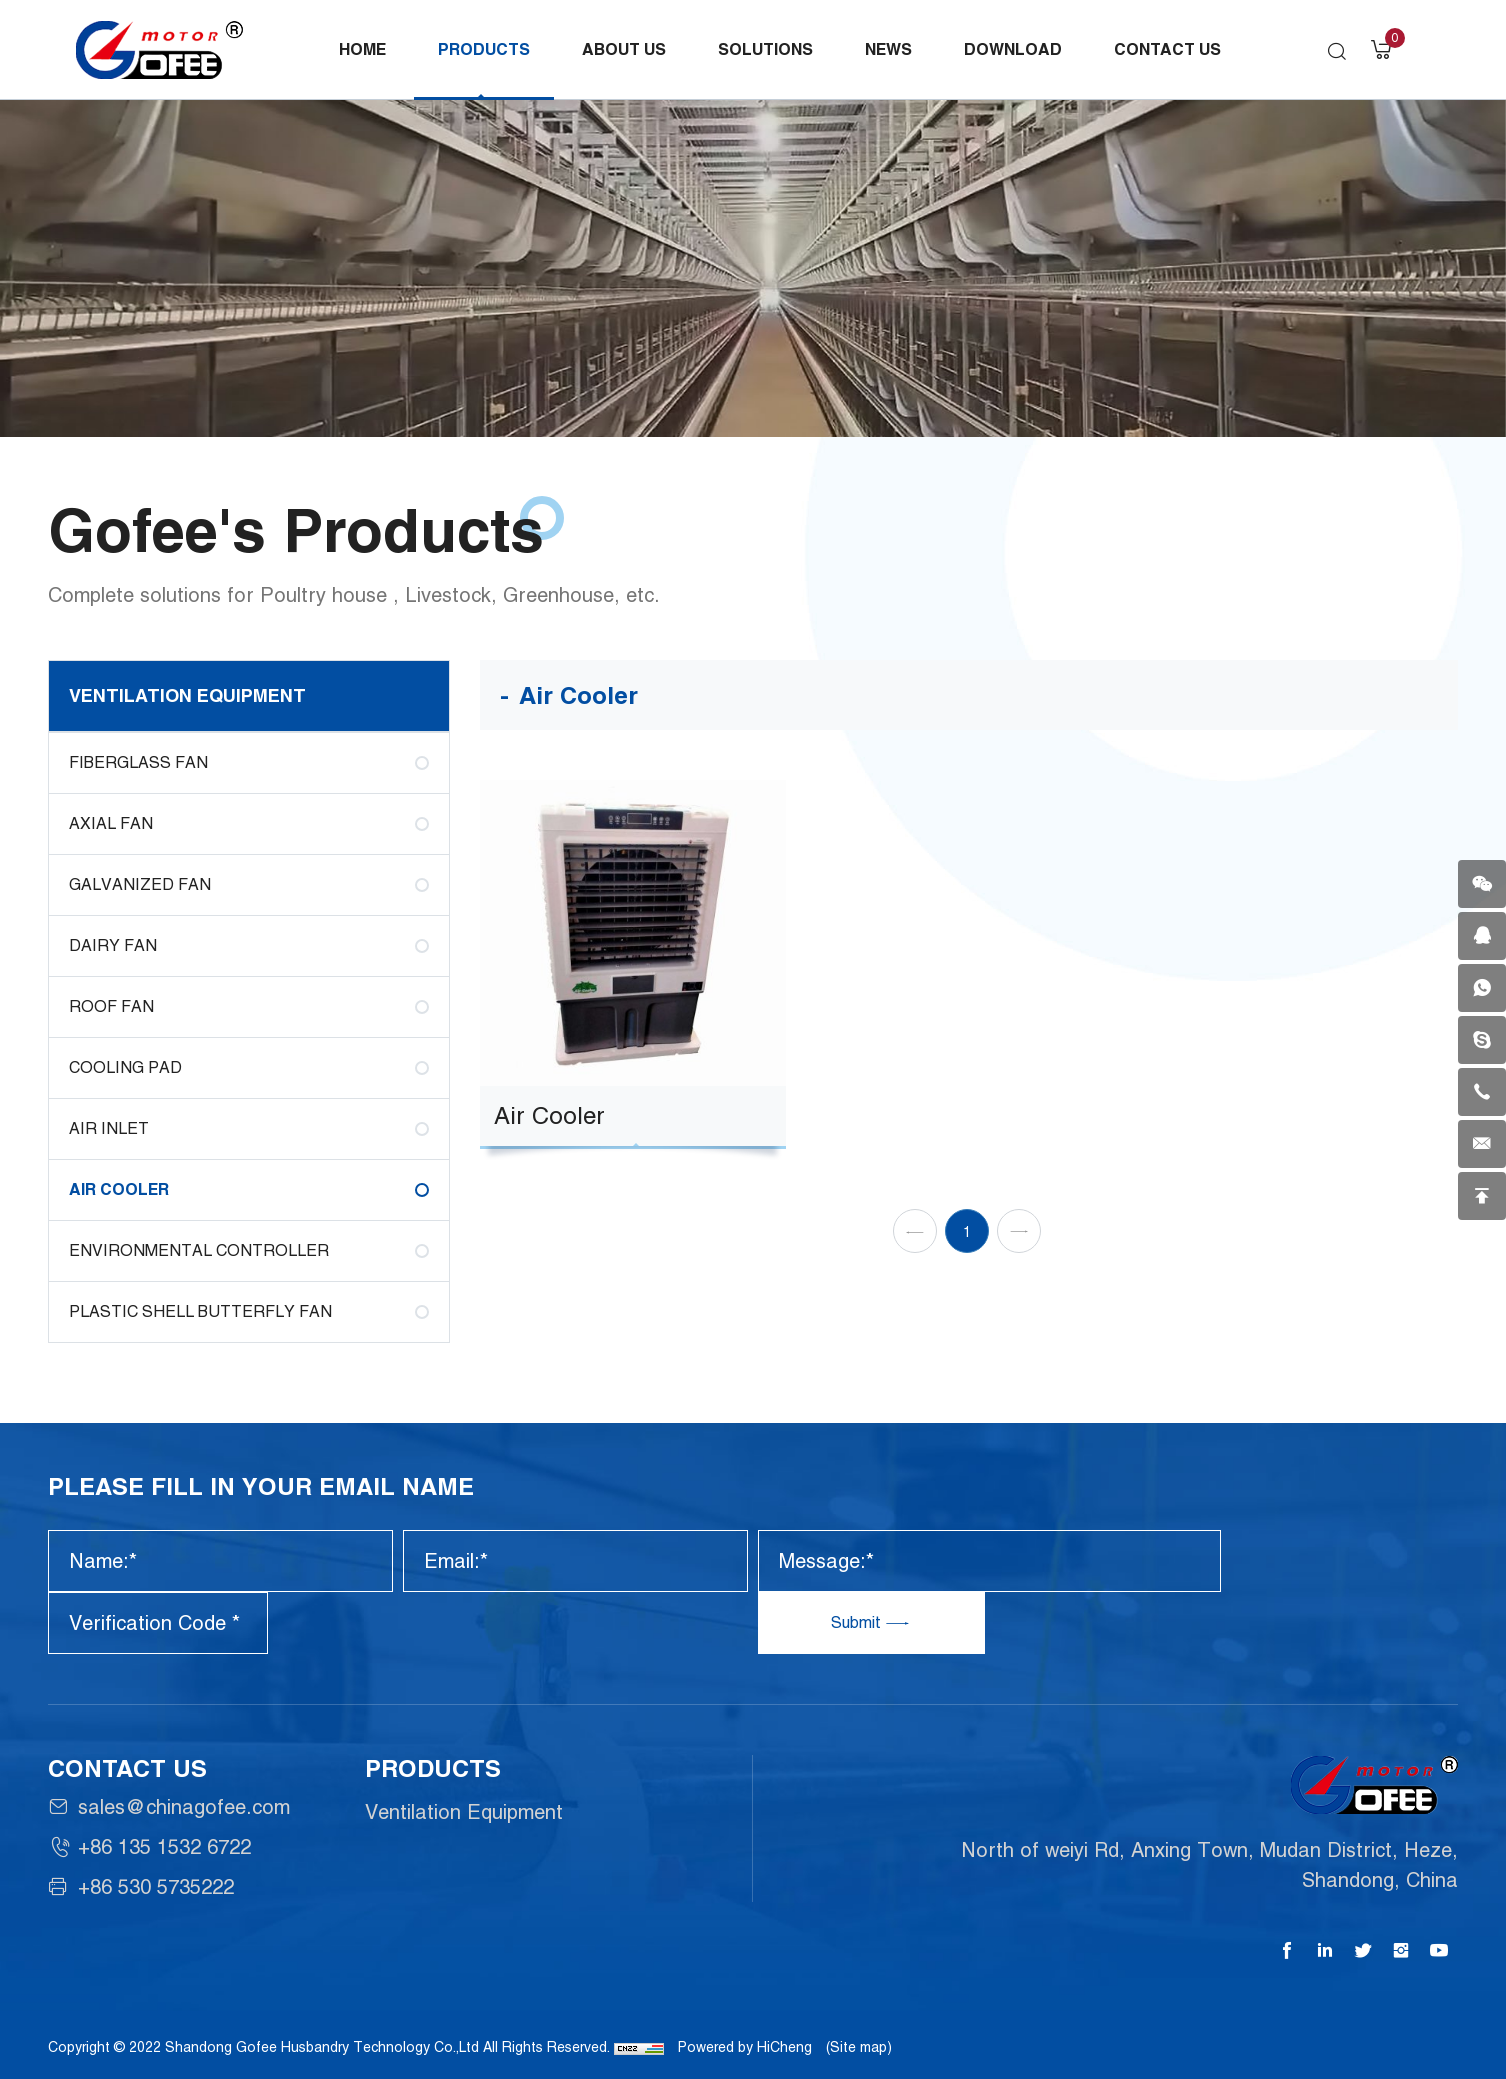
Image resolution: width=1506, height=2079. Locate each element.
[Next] (1019, 1274)
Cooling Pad (125, 1067)
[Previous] (915, 1274)
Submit (858, 1622)
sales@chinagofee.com (184, 1807)
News (888, 49)
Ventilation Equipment (187, 695)
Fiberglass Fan (138, 762)
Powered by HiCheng (745, 2047)
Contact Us (1167, 49)
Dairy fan (113, 945)
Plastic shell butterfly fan (200, 1311)
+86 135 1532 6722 (164, 1847)
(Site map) (859, 2047)
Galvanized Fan (140, 884)
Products (484, 49)
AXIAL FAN (111, 823)
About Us (624, 49)
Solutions (765, 49)
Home (362, 49)
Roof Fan (111, 1006)
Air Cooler (119, 1189)
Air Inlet (109, 1128)
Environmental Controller (199, 1250)
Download (1013, 49)
